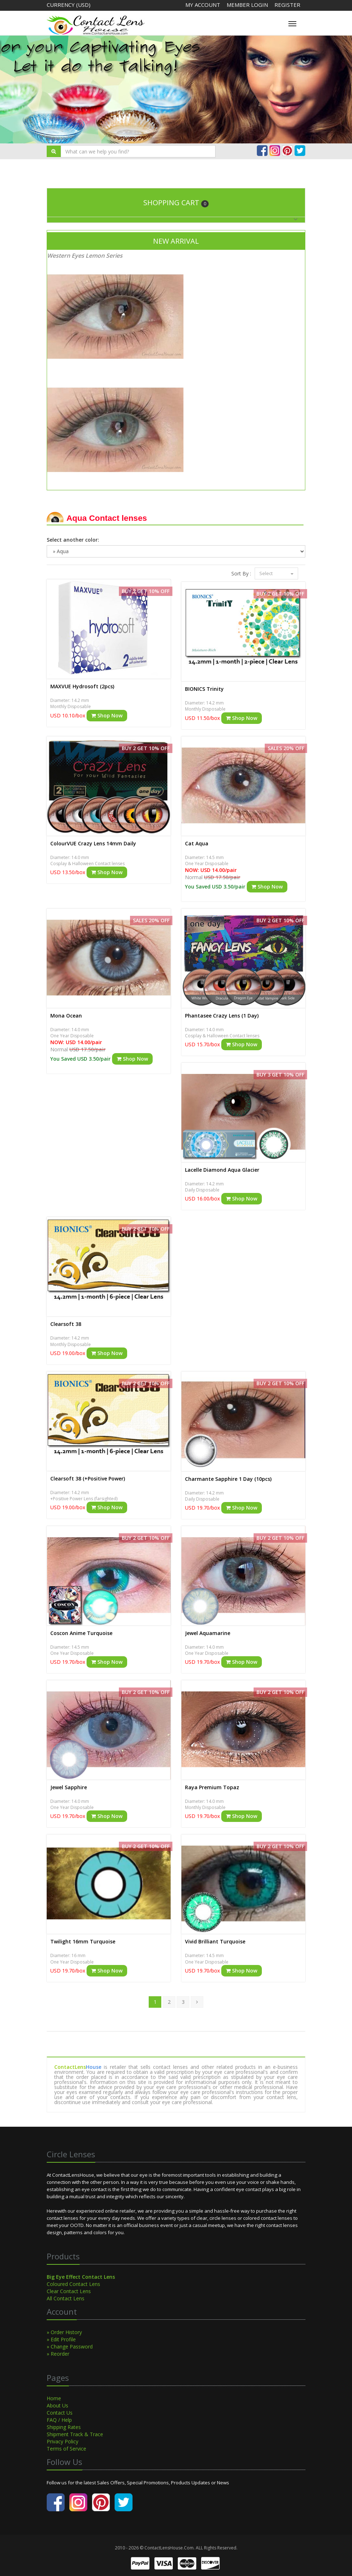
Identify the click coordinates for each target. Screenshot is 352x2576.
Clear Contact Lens (69, 2291)
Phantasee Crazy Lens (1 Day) (222, 1015)
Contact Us (60, 2412)
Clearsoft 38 (65, 1324)
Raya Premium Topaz (212, 1787)
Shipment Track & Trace (75, 2434)
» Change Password (70, 2346)
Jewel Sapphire (68, 1787)
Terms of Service (66, 2448)
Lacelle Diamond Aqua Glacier (222, 1169)
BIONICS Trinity (204, 688)
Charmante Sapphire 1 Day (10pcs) (228, 1478)
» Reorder (58, 2353)
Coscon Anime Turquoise (81, 1633)
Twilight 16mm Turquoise (82, 1941)
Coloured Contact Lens (73, 2284)
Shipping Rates (64, 2427)
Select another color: (73, 539)
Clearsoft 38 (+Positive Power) (87, 1478)
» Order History (64, 2332)
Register (287, 4)
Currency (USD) (69, 4)
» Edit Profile (61, 2339)
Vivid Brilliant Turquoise (215, 1941)
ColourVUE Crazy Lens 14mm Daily (93, 843)
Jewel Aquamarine (207, 1633)
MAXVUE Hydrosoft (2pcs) (82, 686)
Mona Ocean (66, 1015)
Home (54, 2398)
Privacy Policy (62, 2441)
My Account (202, 4)
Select (276, 573)
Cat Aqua (196, 843)
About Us (57, 2405)
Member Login (248, 4)
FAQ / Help (59, 2419)
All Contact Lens (65, 2298)
